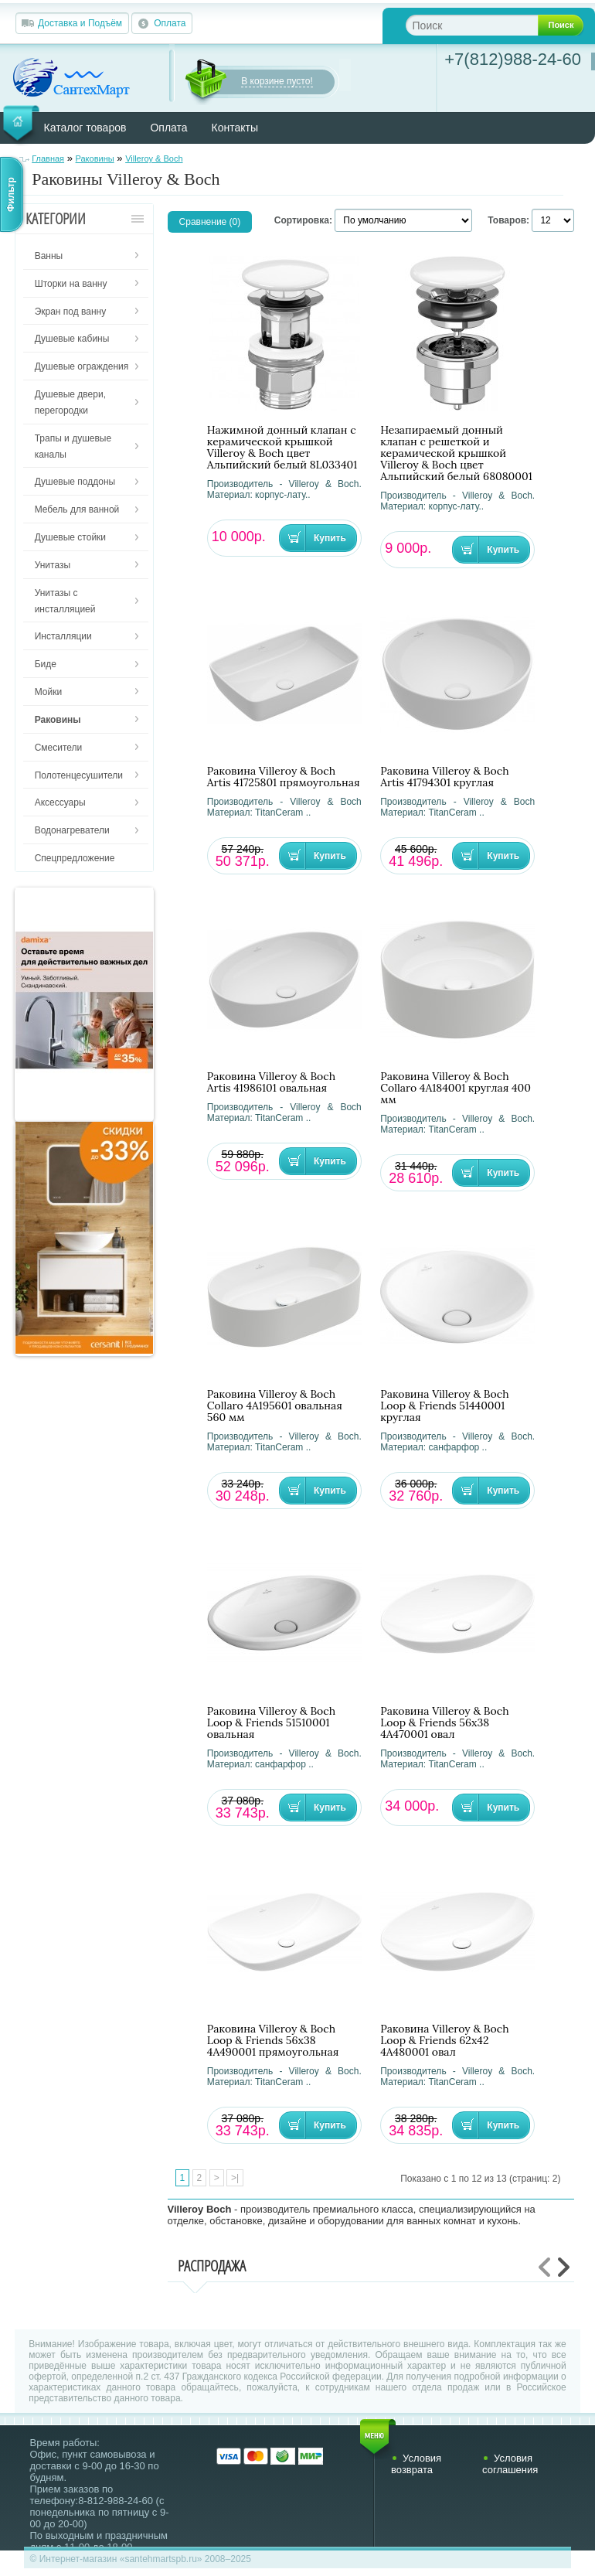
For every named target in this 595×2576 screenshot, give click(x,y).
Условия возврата (416, 2463)
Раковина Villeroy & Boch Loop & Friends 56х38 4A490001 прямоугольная (273, 2040)
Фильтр (10, 194)
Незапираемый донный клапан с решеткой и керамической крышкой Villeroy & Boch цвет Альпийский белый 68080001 (456, 453)
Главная (48, 158)
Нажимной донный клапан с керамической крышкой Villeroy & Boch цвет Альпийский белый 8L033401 (282, 447)
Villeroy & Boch (153, 158)
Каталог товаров (85, 127)
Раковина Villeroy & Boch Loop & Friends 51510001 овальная (271, 1722)
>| (235, 2177)
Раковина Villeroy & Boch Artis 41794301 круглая (444, 777)
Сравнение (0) (210, 221)
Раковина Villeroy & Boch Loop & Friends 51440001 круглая (444, 1406)
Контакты (235, 127)
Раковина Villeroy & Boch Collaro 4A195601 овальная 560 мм (274, 1406)
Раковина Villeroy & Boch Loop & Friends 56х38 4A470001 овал (444, 1722)
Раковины (95, 158)
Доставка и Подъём (80, 23)
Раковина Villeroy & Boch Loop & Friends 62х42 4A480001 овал (444, 2040)
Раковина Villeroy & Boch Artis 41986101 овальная (271, 1082)
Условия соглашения (510, 2463)
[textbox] (484, 25)
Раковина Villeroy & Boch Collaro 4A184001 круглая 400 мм (455, 1088)
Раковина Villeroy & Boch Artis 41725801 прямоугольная (283, 777)
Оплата (169, 23)
